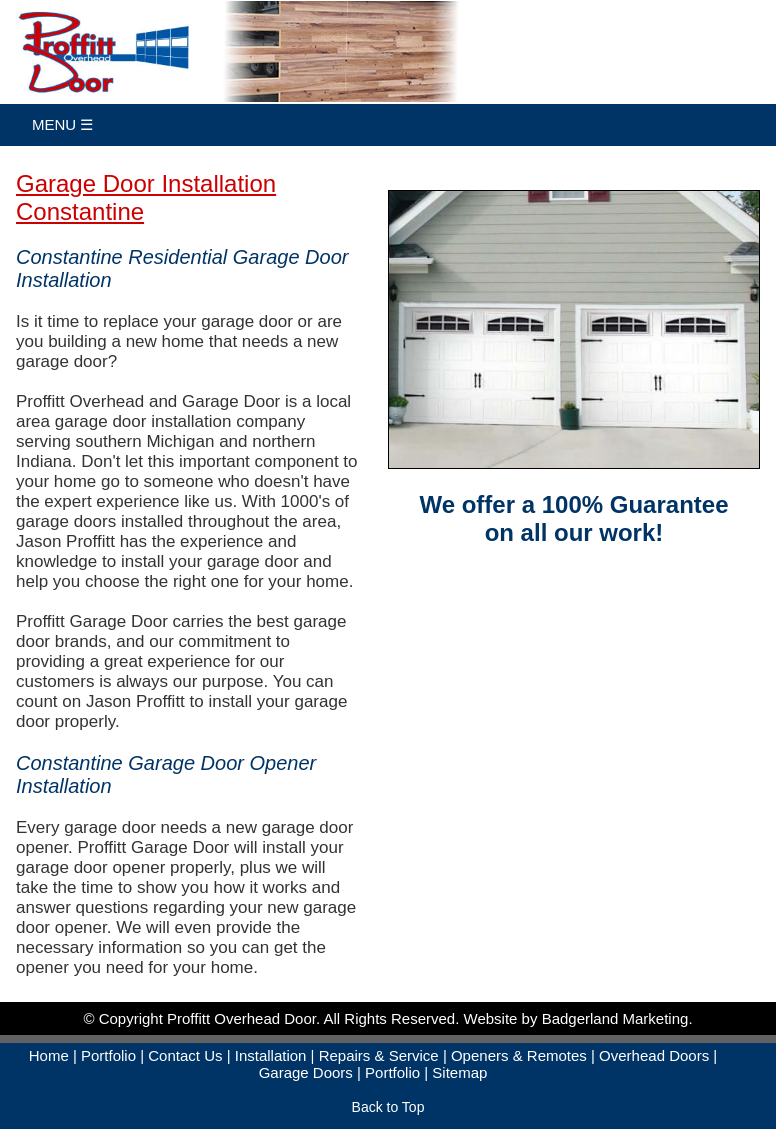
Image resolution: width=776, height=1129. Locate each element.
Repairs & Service (379, 1055)
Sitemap (459, 1072)
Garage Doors (306, 1072)
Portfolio (108, 1055)
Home (49, 1055)
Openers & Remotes (519, 1055)
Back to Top (388, 1107)
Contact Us (185, 1055)
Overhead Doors (654, 1055)
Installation (271, 1055)
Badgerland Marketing (615, 1018)
